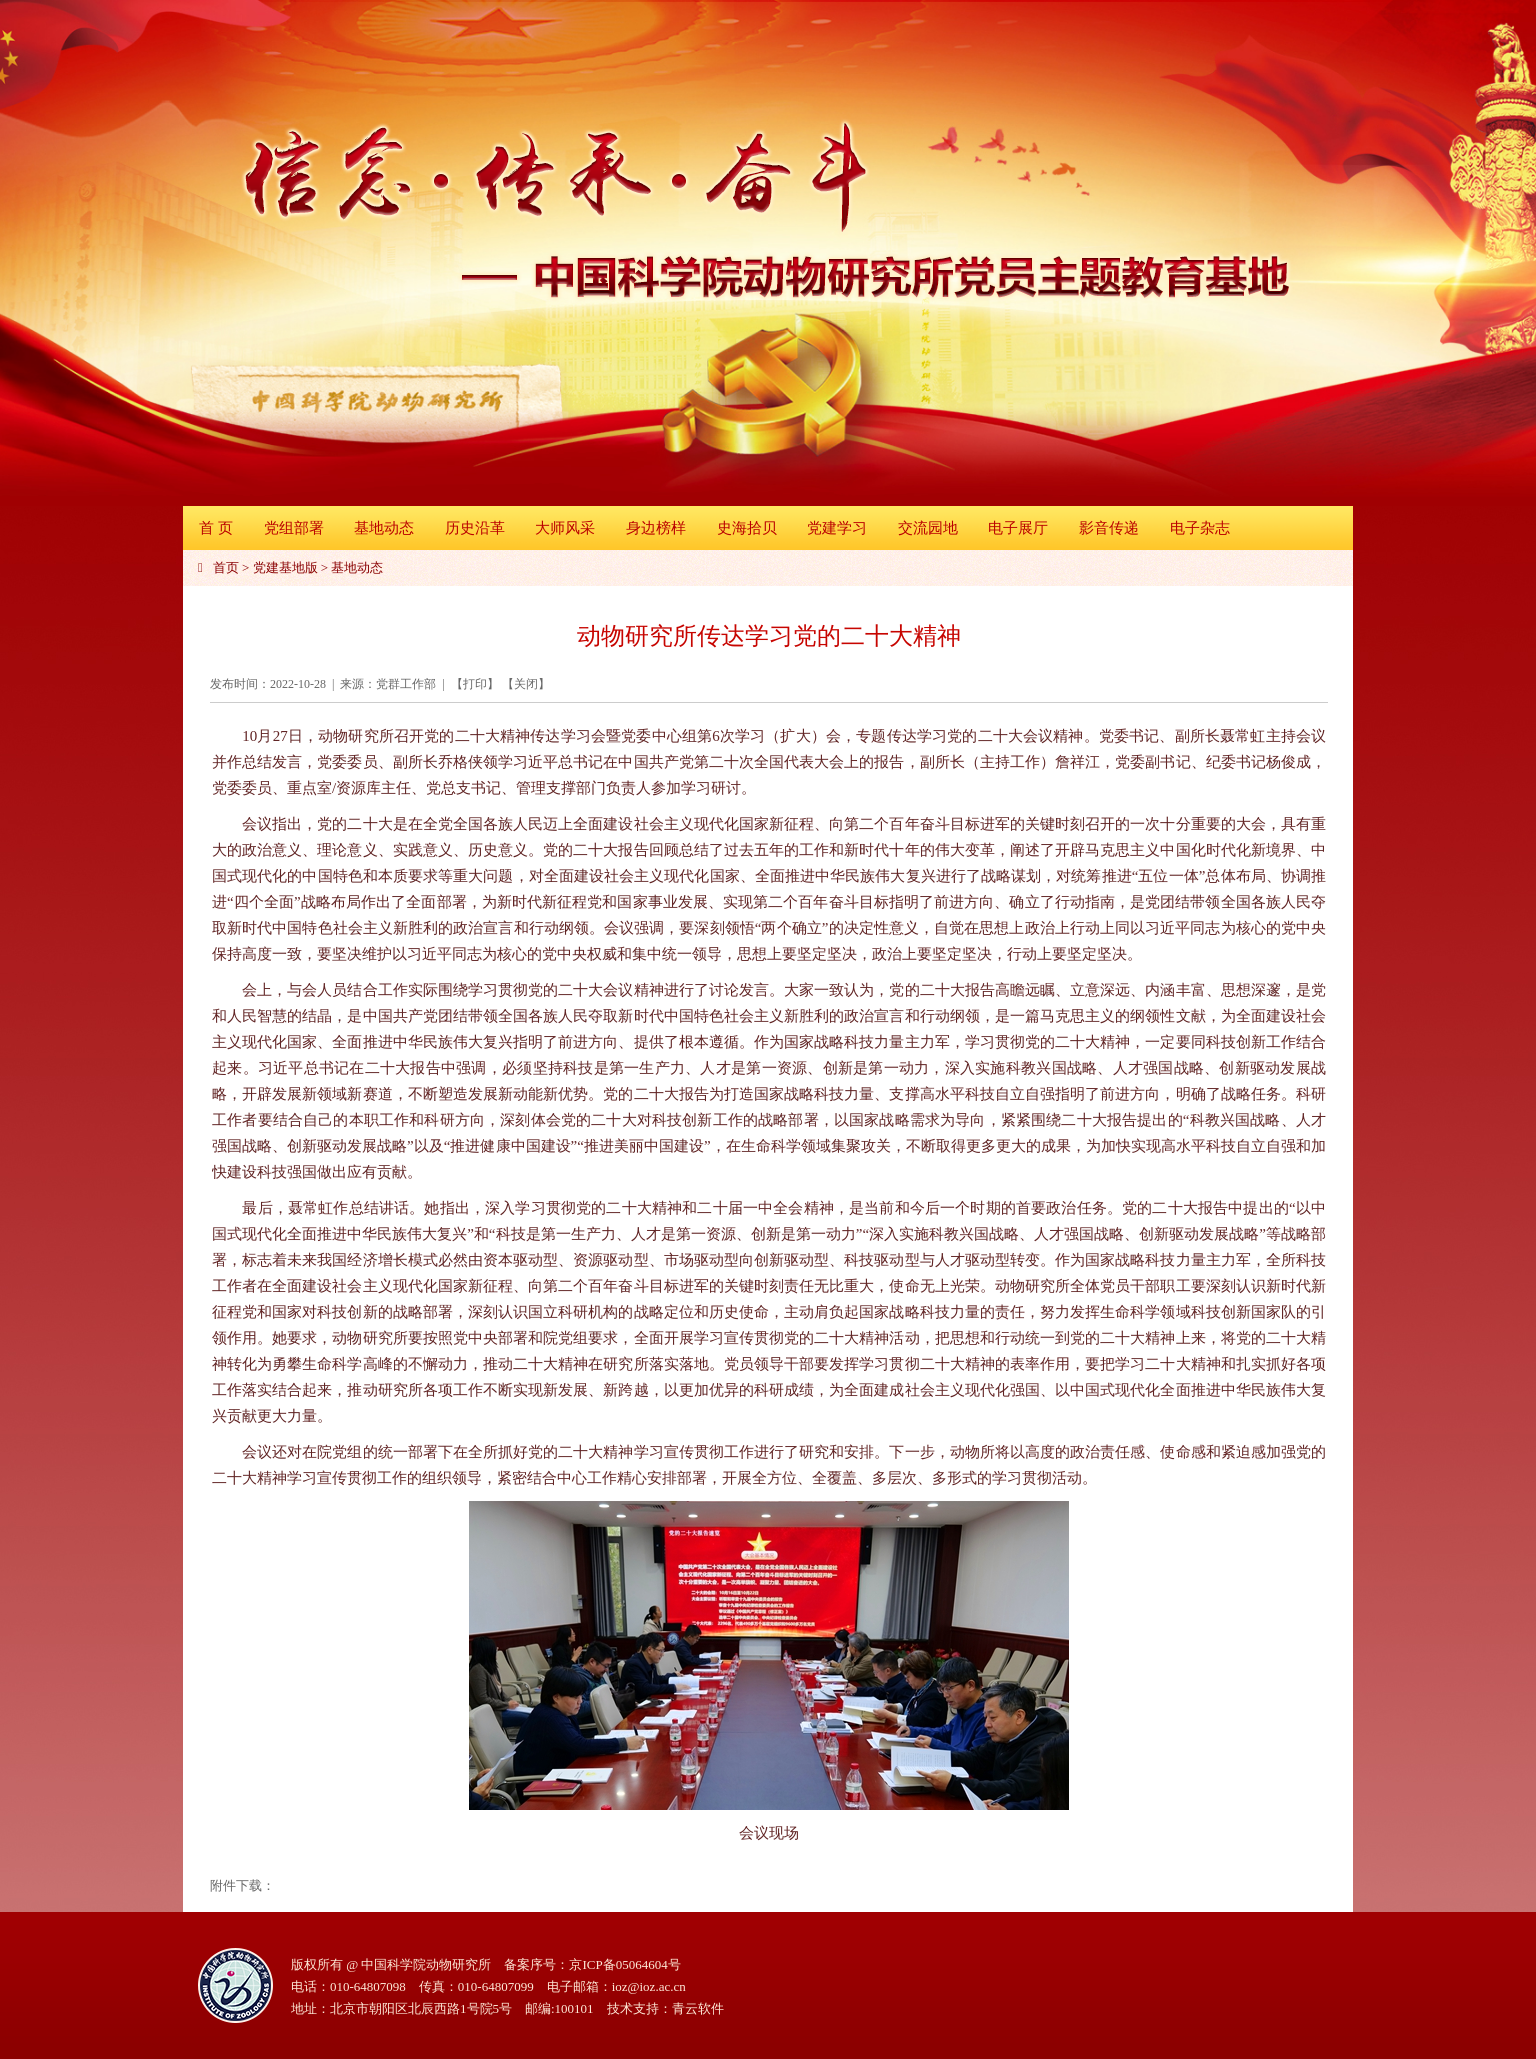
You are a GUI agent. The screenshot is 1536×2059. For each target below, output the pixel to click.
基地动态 (384, 528)
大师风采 (565, 528)
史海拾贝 (747, 528)
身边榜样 (656, 528)
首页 (226, 567)
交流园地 (928, 528)
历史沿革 (475, 528)
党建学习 (837, 528)
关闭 (526, 684)
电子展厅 (1018, 528)
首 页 (216, 528)
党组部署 (294, 528)
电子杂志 (1200, 528)
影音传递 (1109, 528)
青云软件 (698, 2008)
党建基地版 (285, 567)
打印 (475, 684)
